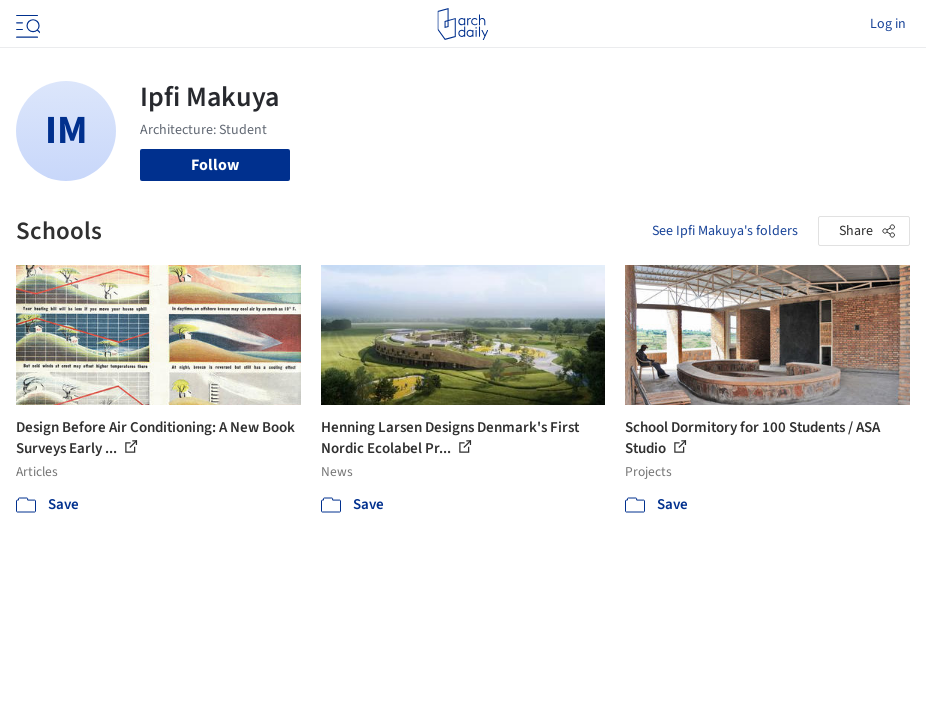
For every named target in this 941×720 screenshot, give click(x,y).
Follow (215, 165)
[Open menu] (26, 24)
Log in (888, 24)
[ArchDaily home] (462, 24)
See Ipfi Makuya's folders (725, 231)
